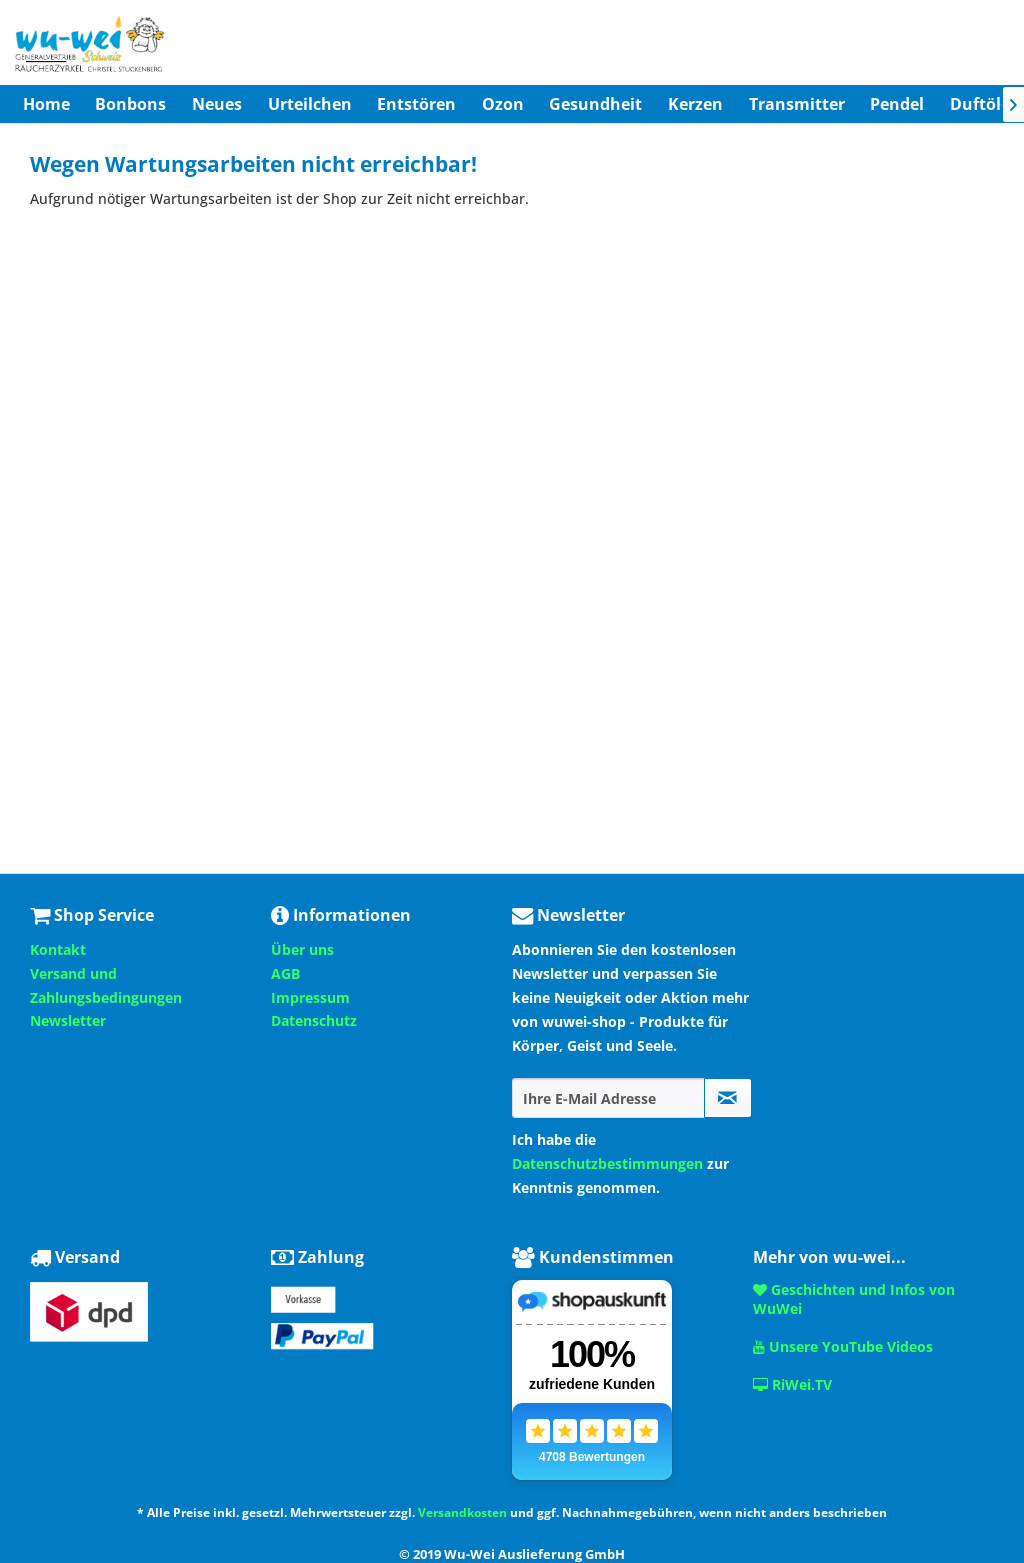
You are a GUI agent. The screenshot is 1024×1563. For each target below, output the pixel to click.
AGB (285, 973)
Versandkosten (462, 1512)
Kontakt (58, 949)
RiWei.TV (792, 1384)
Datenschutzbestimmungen (607, 1163)
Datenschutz (314, 1020)
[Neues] (217, 104)
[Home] (46, 104)
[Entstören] (416, 104)
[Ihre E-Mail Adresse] (608, 1098)
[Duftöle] (980, 104)
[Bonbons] (131, 104)
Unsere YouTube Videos (843, 1346)
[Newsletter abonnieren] (728, 1098)
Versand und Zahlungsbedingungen (106, 985)
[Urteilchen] (310, 104)
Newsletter (68, 1020)
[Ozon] (503, 104)
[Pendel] (897, 104)
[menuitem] (46, 104)
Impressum (310, 997)
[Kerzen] (695, 104)
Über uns (302, 949)
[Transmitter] (797, 104)
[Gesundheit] (596, 104)
